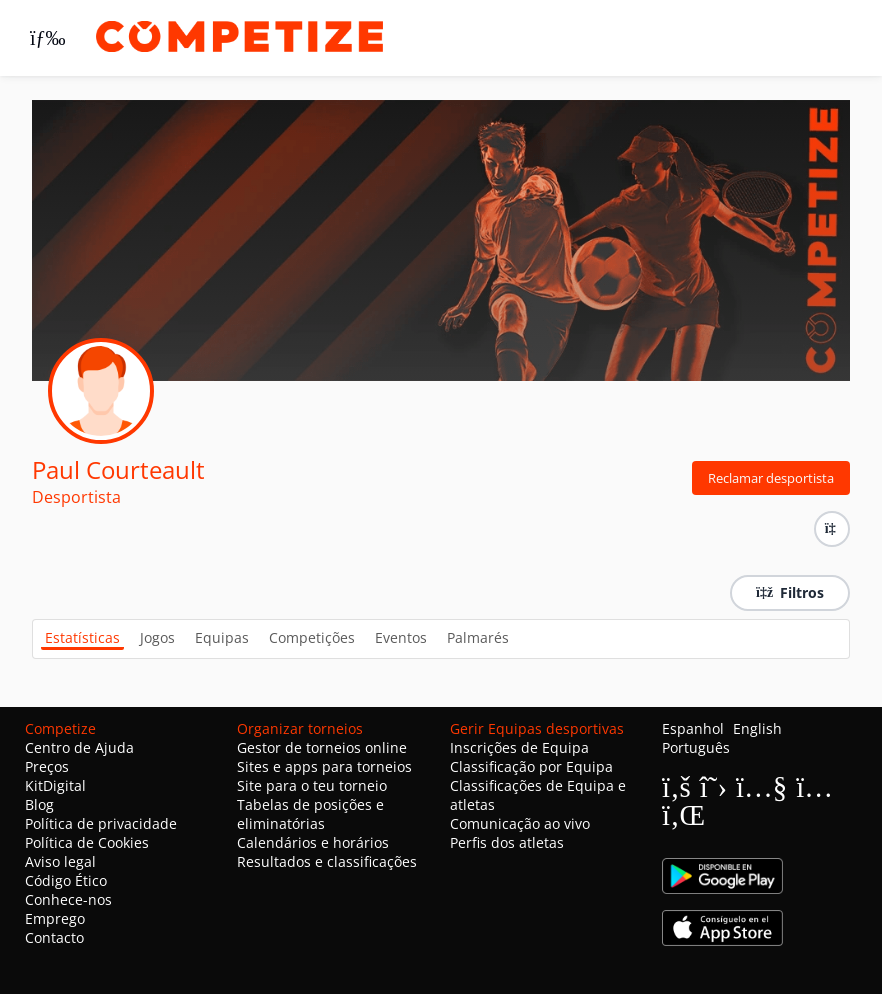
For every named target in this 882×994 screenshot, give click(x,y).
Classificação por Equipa (531, 766)
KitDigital (55, 785)
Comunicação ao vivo (520, 823)
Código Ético (66, 880)
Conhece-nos (68, 899)
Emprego (55, 918)
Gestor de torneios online (322, 747)
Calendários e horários (313, 842)
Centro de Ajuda (79, 747)
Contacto (54, 937)
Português (696, 747)
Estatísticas (82, 637)
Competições (312, 637)
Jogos (157, 637)
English (757, 728)
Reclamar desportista (771, 478)
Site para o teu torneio (312, 785)
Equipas (222, 637)
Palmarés (478, 637)
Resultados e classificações (327, 861)
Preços (47, 766)
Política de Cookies (87, 842)
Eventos (401, 637)
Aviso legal (60, 861)
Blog (39, 804)
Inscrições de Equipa (519, 747)
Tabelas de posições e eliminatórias (310, 814)
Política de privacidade (101, 823)
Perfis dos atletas (507, 842)
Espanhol (693, 728)
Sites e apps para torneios (324, 766)
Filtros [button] (790, 592)
